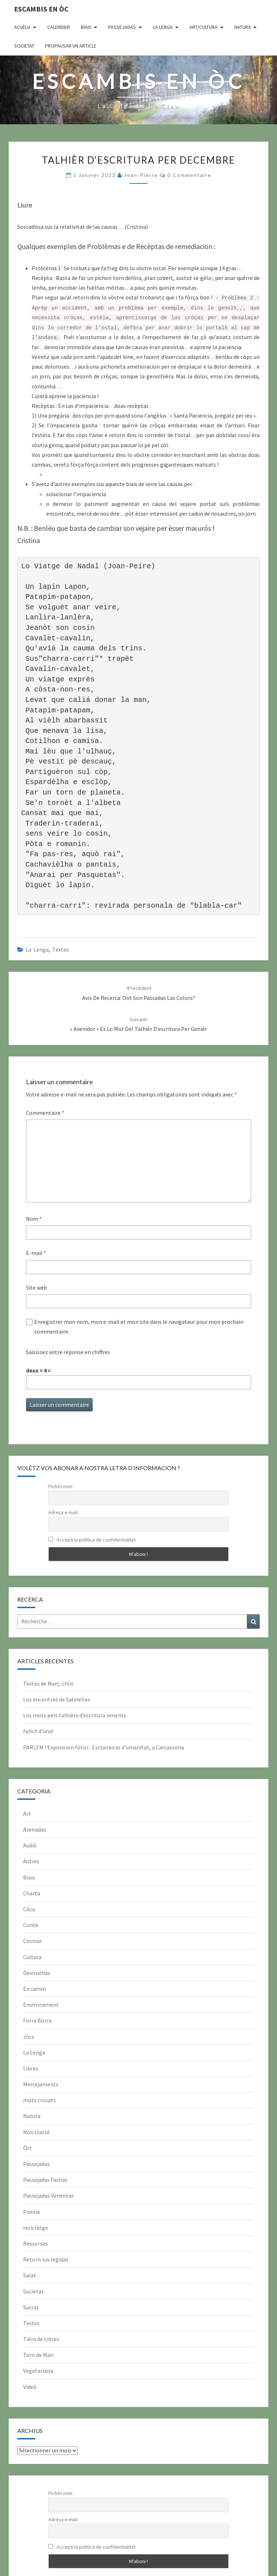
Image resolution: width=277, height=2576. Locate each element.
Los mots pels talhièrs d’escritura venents (74, 1715)
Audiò (30, 1845)
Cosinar (32, 1940)
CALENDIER (58, 27)
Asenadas (34, 1829)
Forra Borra (37, 2020)
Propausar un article (70, 46)
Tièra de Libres (41, 2339)
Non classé (36, 2132)
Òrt (27, 2148)
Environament (41, 2004)
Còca (29, 1909)
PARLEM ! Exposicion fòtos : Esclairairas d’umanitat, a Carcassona (103, 1747)
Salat (29, 2275)
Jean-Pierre (141, 175)
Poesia (31, 2211)
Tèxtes (60, 949)
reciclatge (35, 2227)
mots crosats (39, 2100)
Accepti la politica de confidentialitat (92, 1539)
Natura (242, 27)
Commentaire (45, 1112)
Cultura (32, 1957)
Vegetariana (38, 2370)
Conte (30, 1924)
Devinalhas (36, 1972)
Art (27, 1813)
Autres (31, 1861)
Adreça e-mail (63, 1512)
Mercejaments (40, 2084)
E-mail (36, 1252)
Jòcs (28, 2036)
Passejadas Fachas (45, 2179)
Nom (34, 1218)
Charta (31, 1893)
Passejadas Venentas (48, 2195)
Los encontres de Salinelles (56, 1699)
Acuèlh (22, 27)
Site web (36, 1287)
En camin (34, 1988)
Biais (86, 27)
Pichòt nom (60, 1486)
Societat (24, 46)
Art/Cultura (203, 27)
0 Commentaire (189, 175)
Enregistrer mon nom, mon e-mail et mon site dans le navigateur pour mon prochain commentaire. (138, 1326)
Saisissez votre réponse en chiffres (68, 1352)
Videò (29, 2386)
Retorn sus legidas (46, 2259)
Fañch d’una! (38, 1731)
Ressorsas (35, 2243)
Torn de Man (38, 2354)
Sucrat (31, 2307)
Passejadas (122, 27)
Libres (30, 2068)
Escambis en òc (41, 8)
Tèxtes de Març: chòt (48, 1683)
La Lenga (163, 27)
